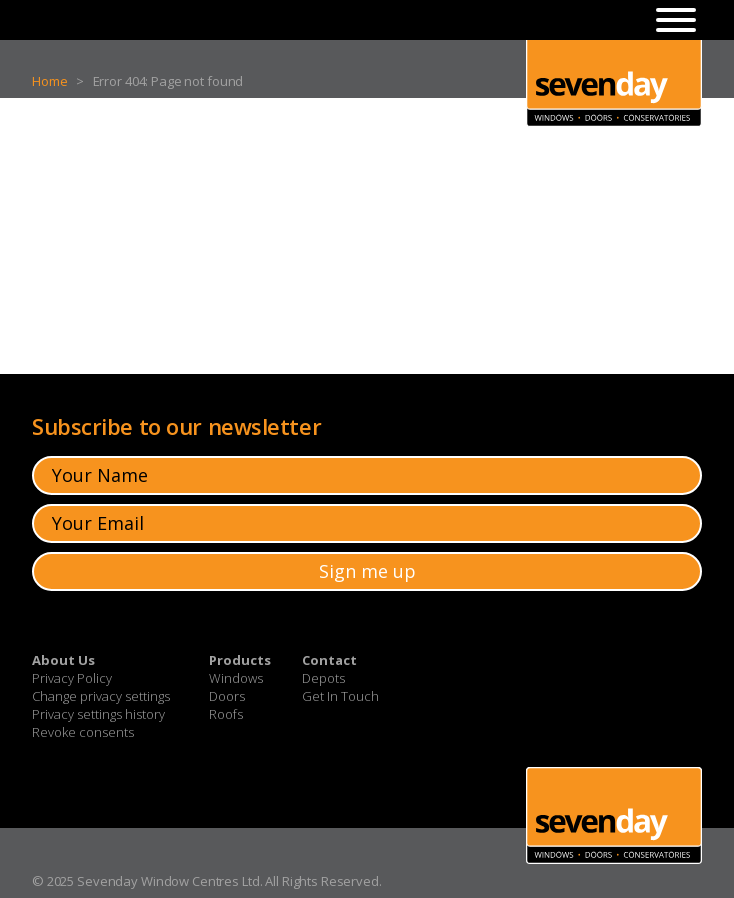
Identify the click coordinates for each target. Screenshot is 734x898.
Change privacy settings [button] (101, 696)
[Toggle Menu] (676, 20)
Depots (323, 678)
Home (49, 81)
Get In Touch (340, 696)
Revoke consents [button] (83, 732)
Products (240, 660)
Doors (227, 696)
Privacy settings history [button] (98, 714)
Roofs (226, 714)
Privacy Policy (72, 678)
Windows (236, 678)
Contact (329, 660)
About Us (63, 660)
